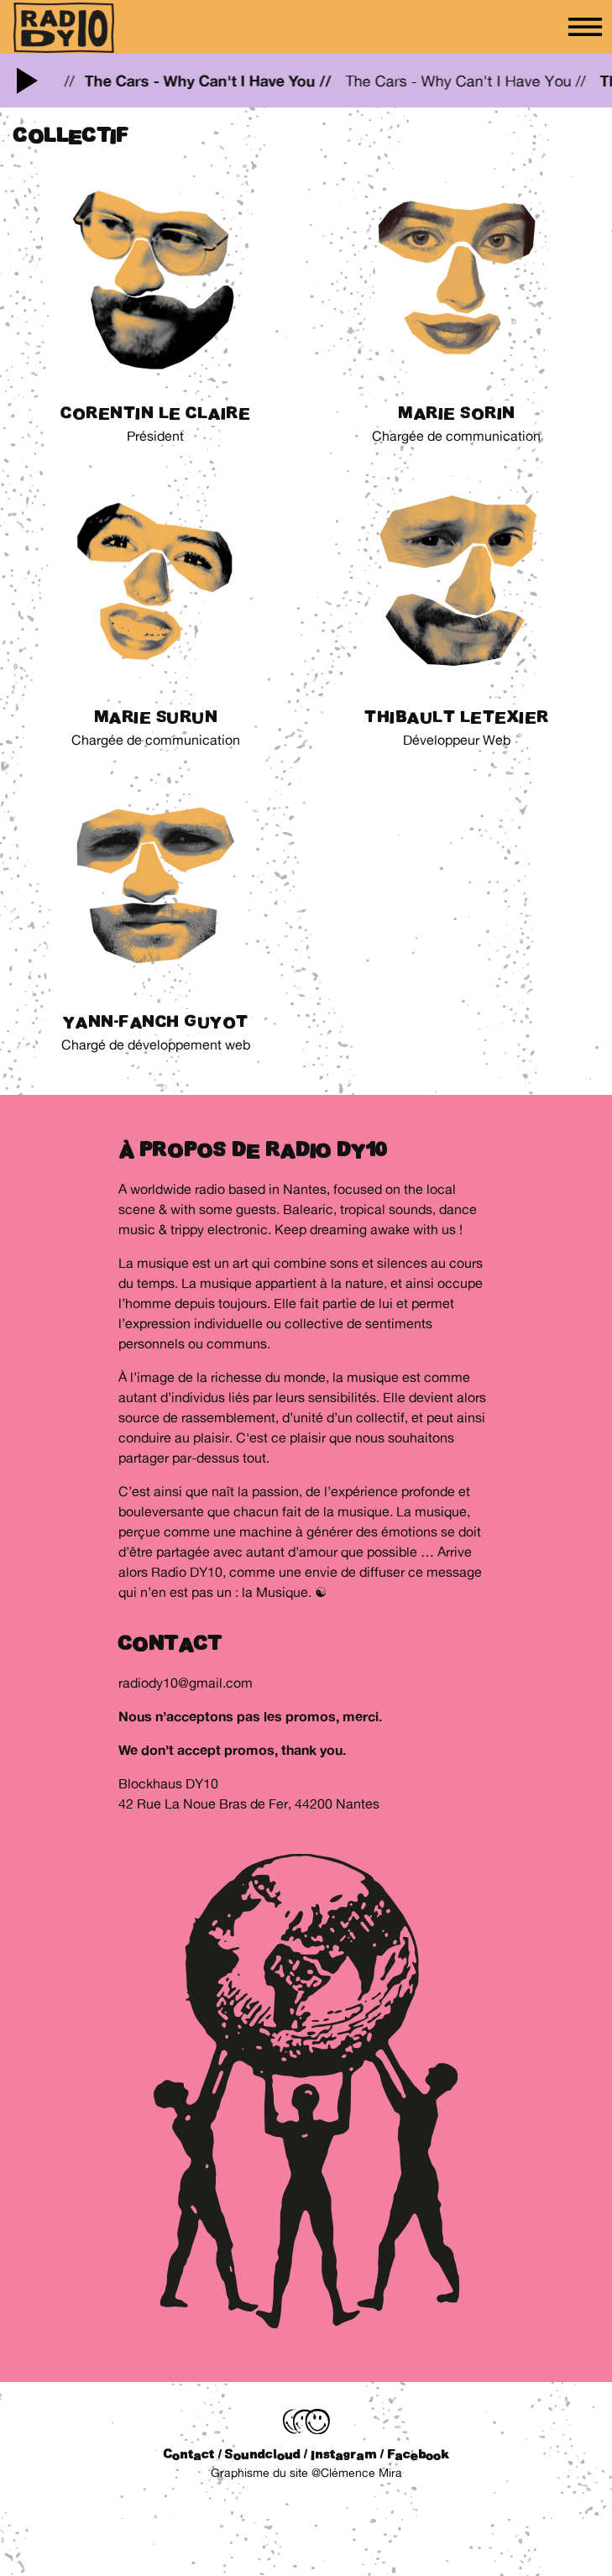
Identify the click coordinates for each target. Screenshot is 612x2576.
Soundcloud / (266, 2454)
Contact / (193, 2454)
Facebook (418, 2454)
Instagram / (347, 2454)
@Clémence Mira (356, 2472)
